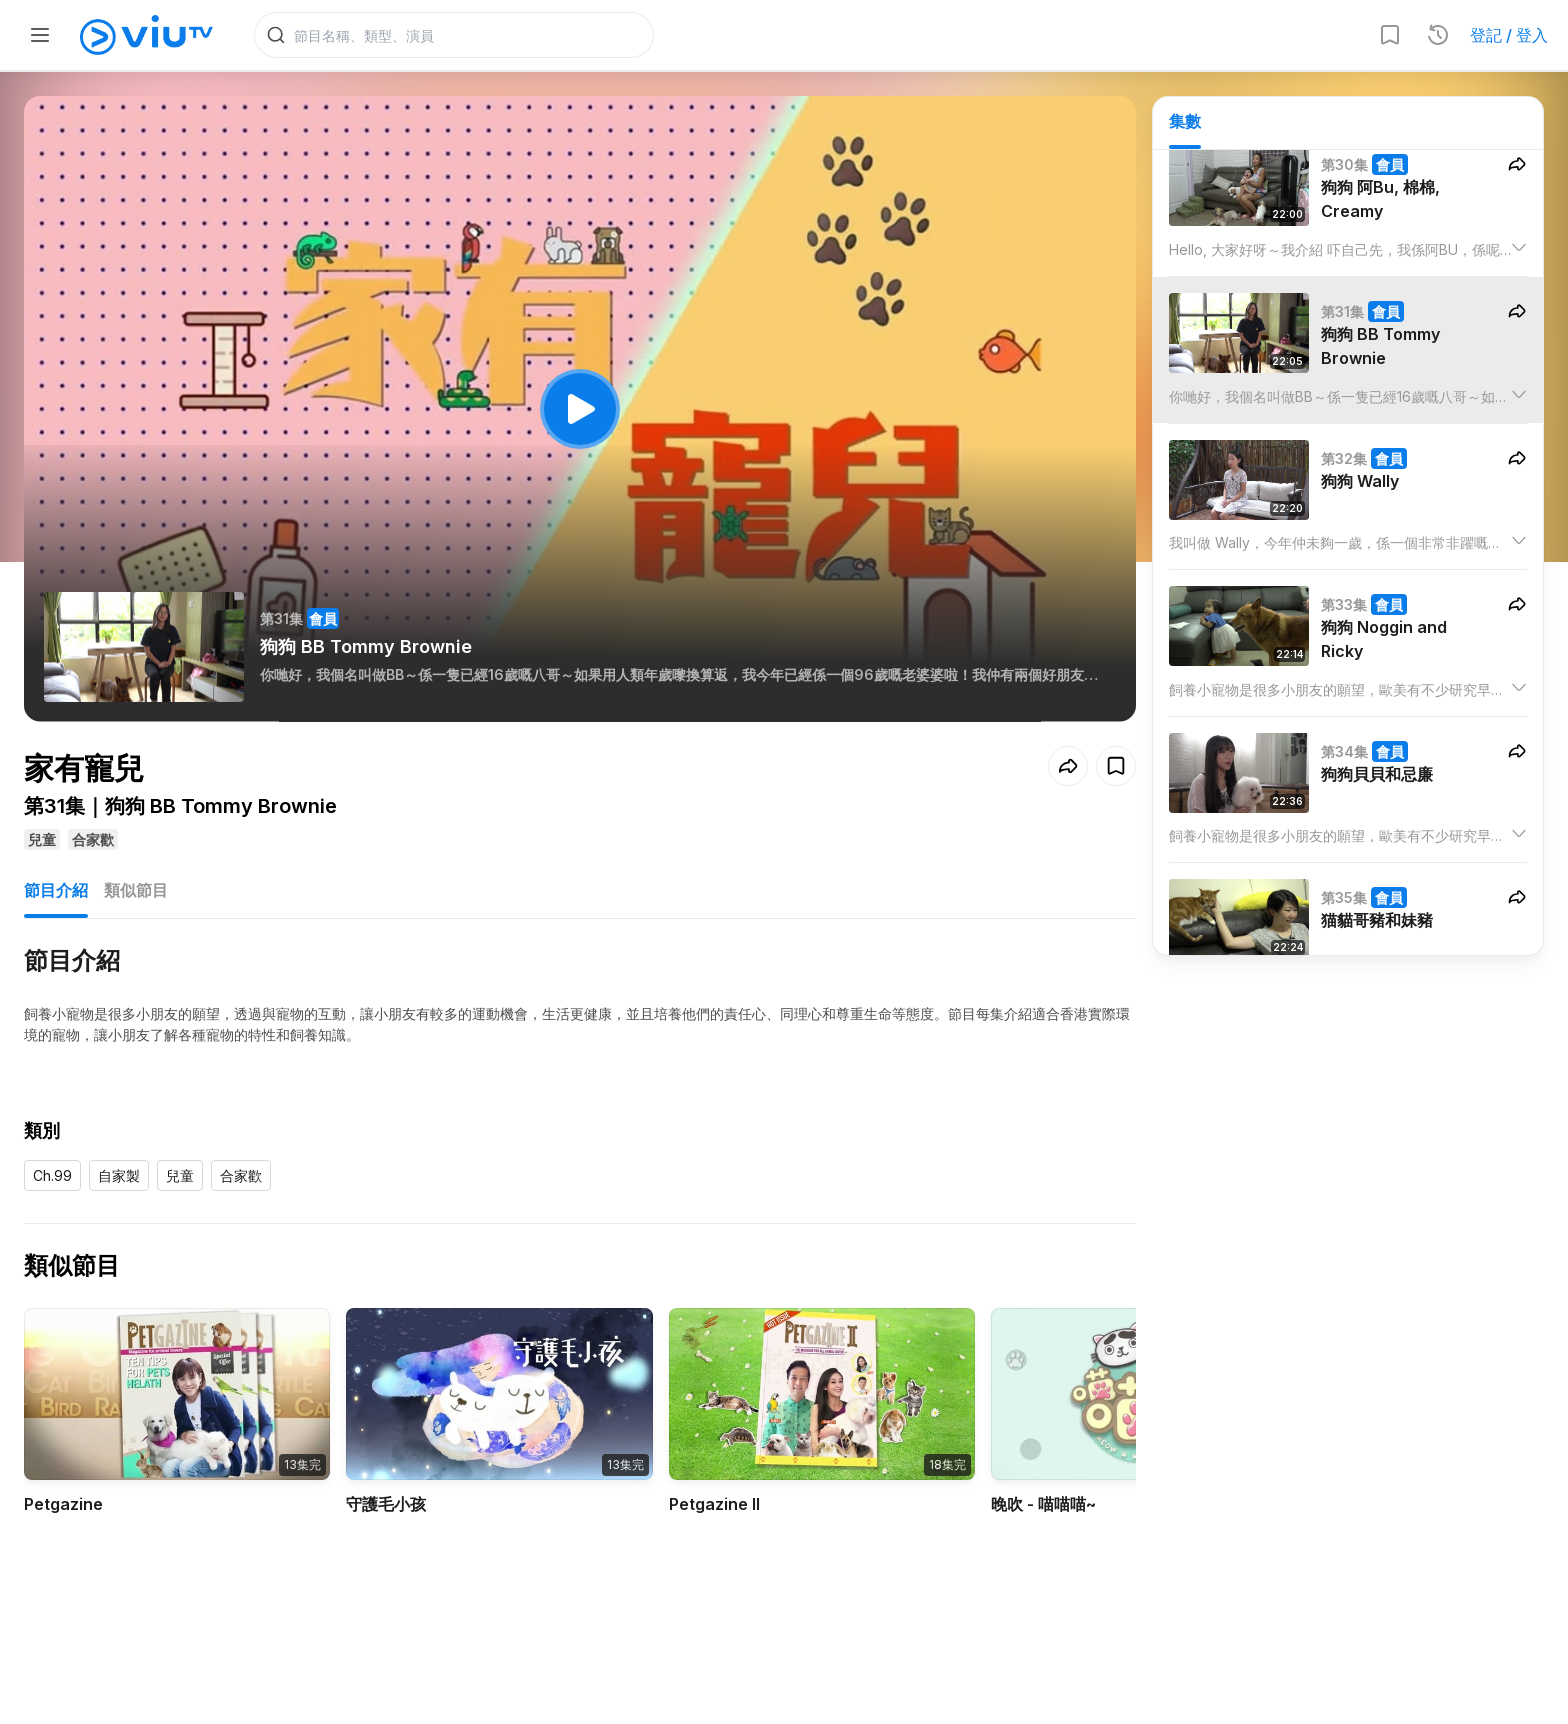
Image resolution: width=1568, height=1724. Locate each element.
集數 (1185, 121)
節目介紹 (56, 890)
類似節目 (136, 890)
